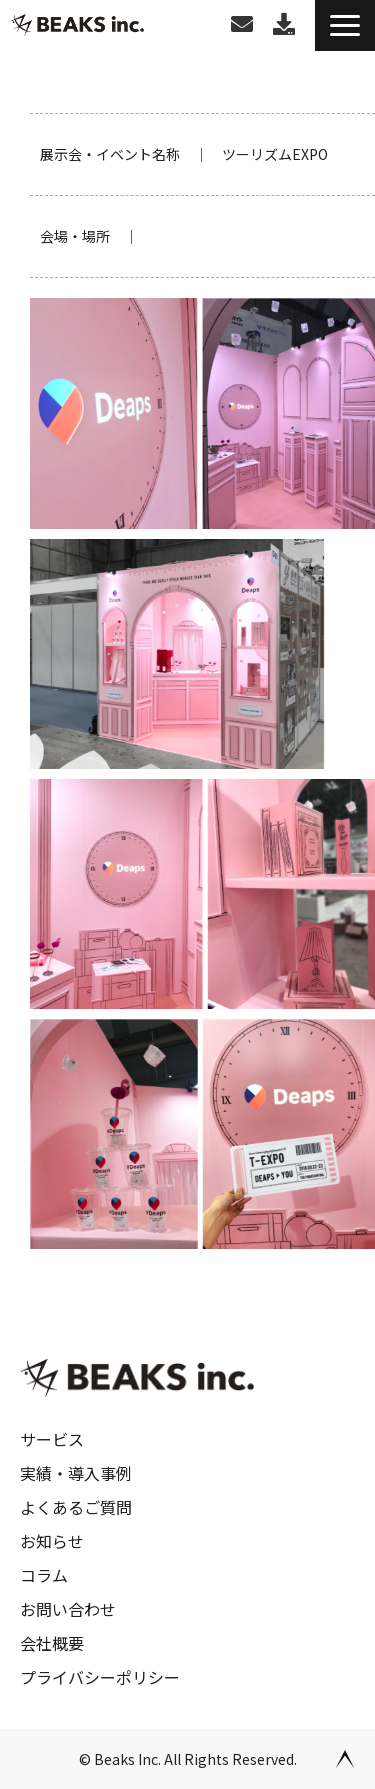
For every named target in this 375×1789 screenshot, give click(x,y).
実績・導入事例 (76, 1473)
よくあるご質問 (76, 1507)
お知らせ (52, 1541)
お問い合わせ (242, 24)
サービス (52, 1439)
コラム (44, 1575)
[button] (345, 25)
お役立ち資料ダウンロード (284, 24)
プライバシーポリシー (100, 1677)
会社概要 (52, 1643)
